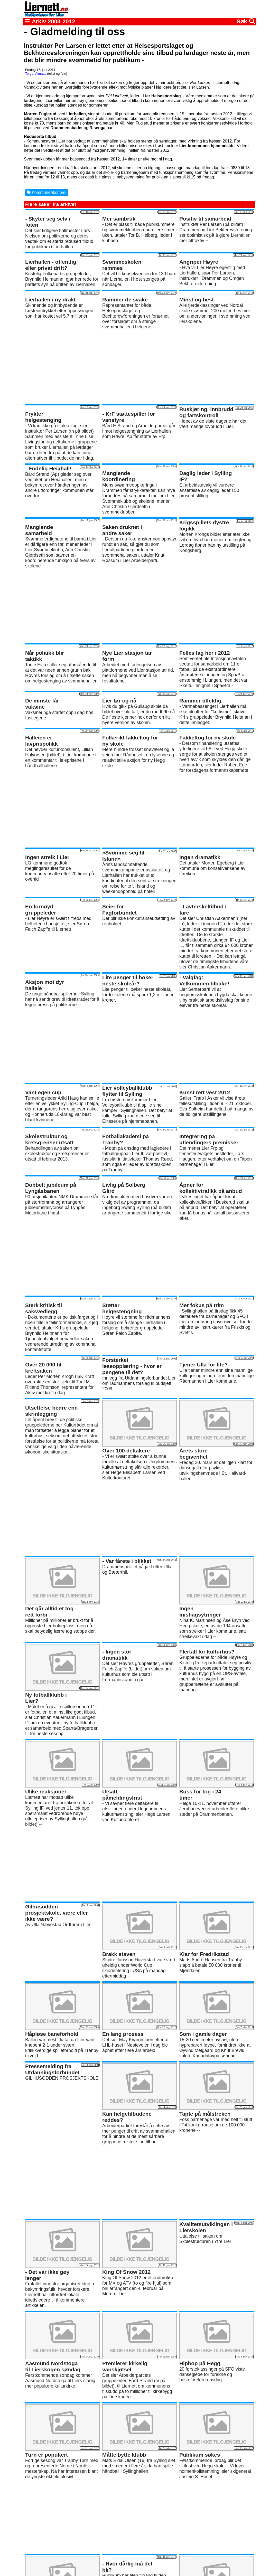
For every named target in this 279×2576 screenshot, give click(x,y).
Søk (246, 21)
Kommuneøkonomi (46, 192)
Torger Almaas (35, 73)
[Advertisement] (139, 367)
